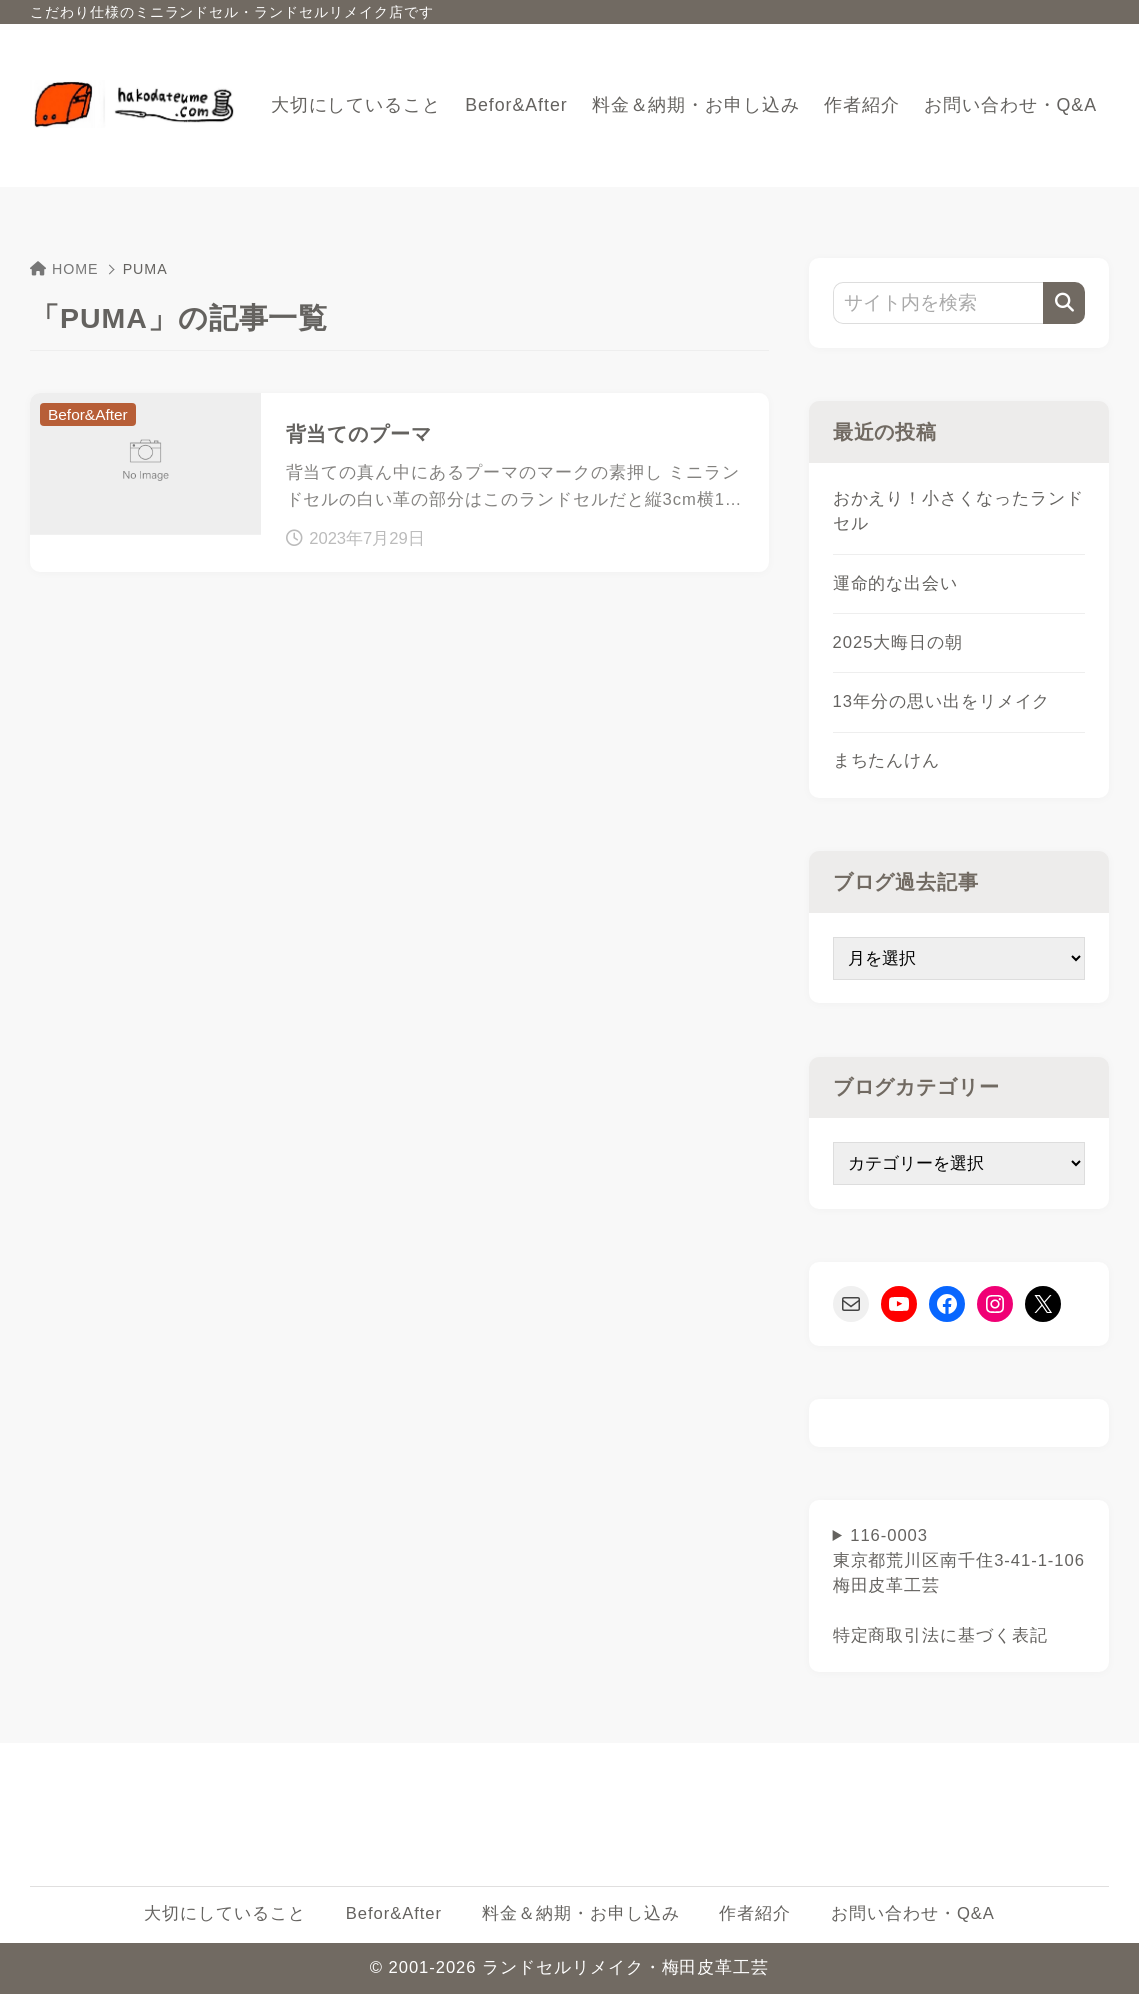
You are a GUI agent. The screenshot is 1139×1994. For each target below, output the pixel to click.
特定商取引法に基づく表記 (940, 1635)
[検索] (1064, 303)
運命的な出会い (896, 583)
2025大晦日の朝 (898, 642)
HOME (64, 269)
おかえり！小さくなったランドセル (958, 511)
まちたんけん (887, 760)
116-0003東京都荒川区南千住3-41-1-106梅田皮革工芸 (959, 1585)
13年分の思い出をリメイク (942, 701)
